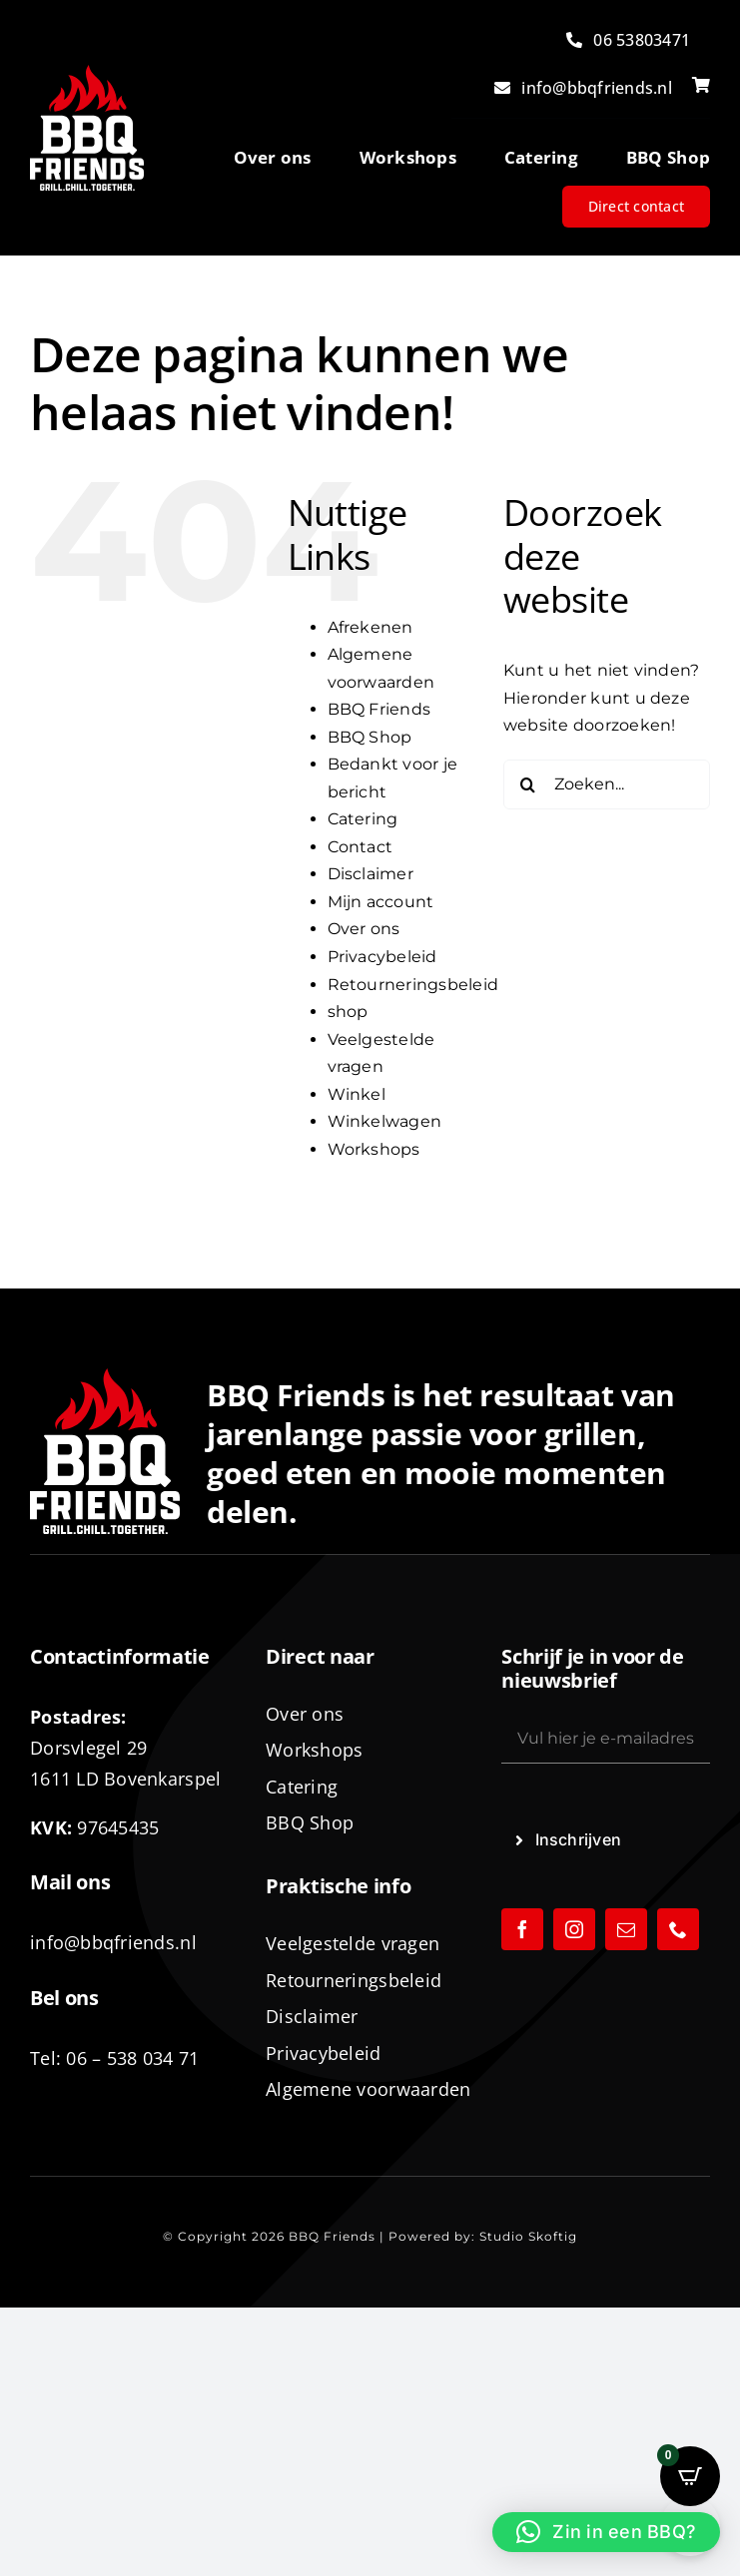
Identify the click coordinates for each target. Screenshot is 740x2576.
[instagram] (574, 1929)
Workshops (374, 1149)
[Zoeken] (528, 784)
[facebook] (522, 1929)
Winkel (356, 1094)
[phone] (678, 1929)
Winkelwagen (385, 1121)
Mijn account (381, 901)
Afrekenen (370, 627)
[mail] (626, 1929)
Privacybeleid (382, 956)
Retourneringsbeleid (413, 984)
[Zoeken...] (606, 784)
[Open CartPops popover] (690, 2476)
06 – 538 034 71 (132, 2058)
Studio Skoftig (528, 2236)
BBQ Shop (370, 737)
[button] (606, 2532)
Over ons (364, 928)
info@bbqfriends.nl (113, 1942)
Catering (363, 818)
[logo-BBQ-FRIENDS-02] (87, 72)
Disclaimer (370, 873)
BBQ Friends (379, 709)
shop (348, 1011)
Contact (360, 846)
